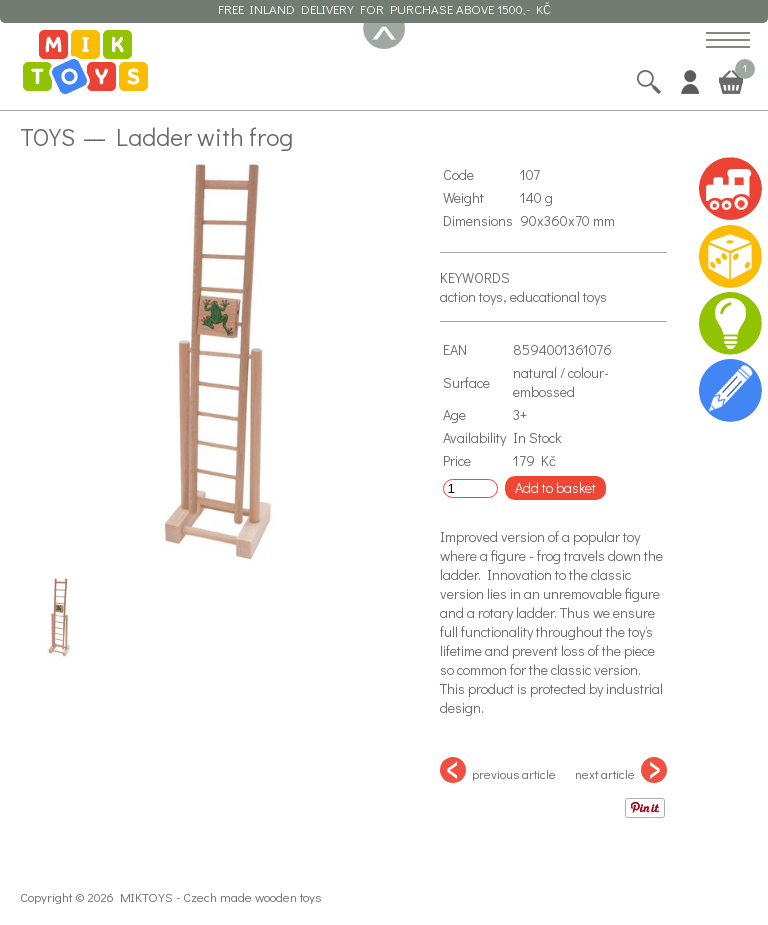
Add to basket (555, 487)
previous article (498, 770)
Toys (47, 136)
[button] (728, 41)
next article (621, 770)
